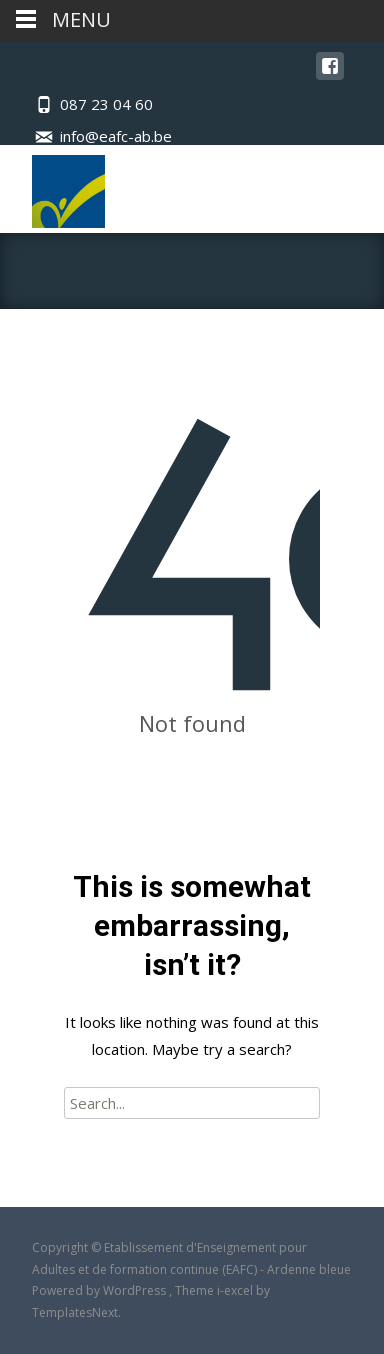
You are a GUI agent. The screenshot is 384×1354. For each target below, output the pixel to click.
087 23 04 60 (106, 104)
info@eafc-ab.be (116, 136)
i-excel (236, 1290)
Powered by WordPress (100, 1290)
